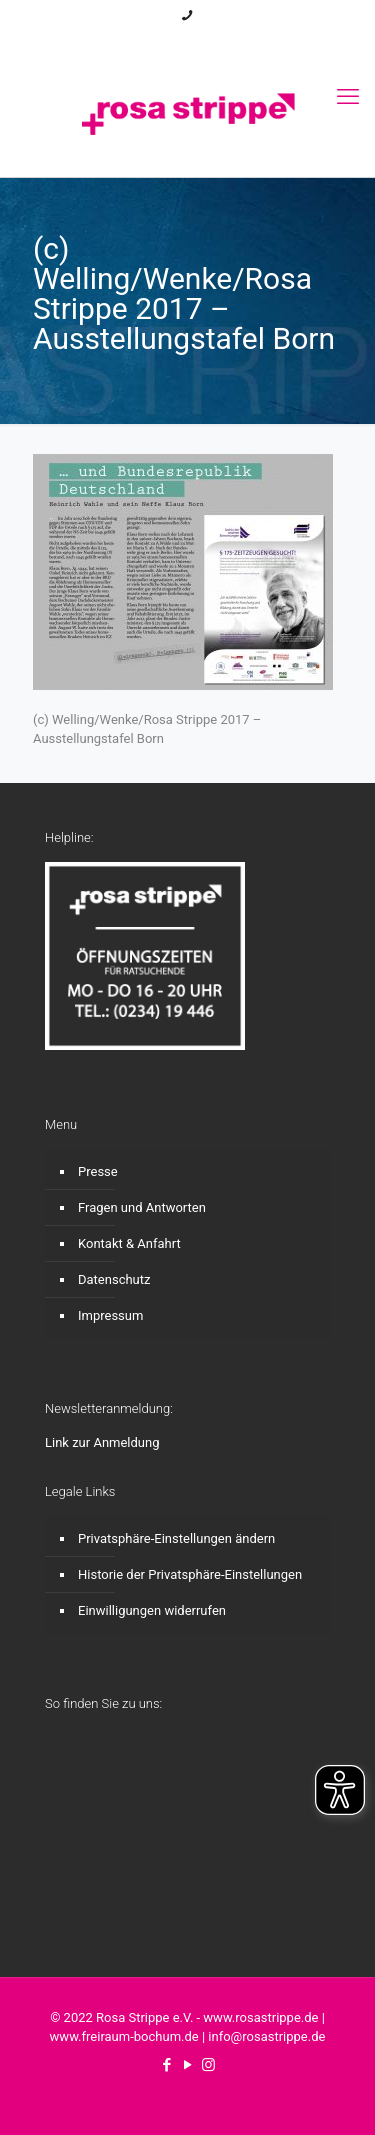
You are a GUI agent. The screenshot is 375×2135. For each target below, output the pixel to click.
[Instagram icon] (207, 41)
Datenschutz (114, 1279)
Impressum (110, 1315)
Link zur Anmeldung (102, 1442)
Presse (98, 1171)
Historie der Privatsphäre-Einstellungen (190, 1574)
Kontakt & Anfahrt (129, 1243)
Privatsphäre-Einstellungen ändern (176, 1538)
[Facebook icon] (167, 41)
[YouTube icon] (187, 41)
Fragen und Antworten (142, 1207)
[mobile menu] (348, 97)
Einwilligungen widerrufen (152, 1610)
